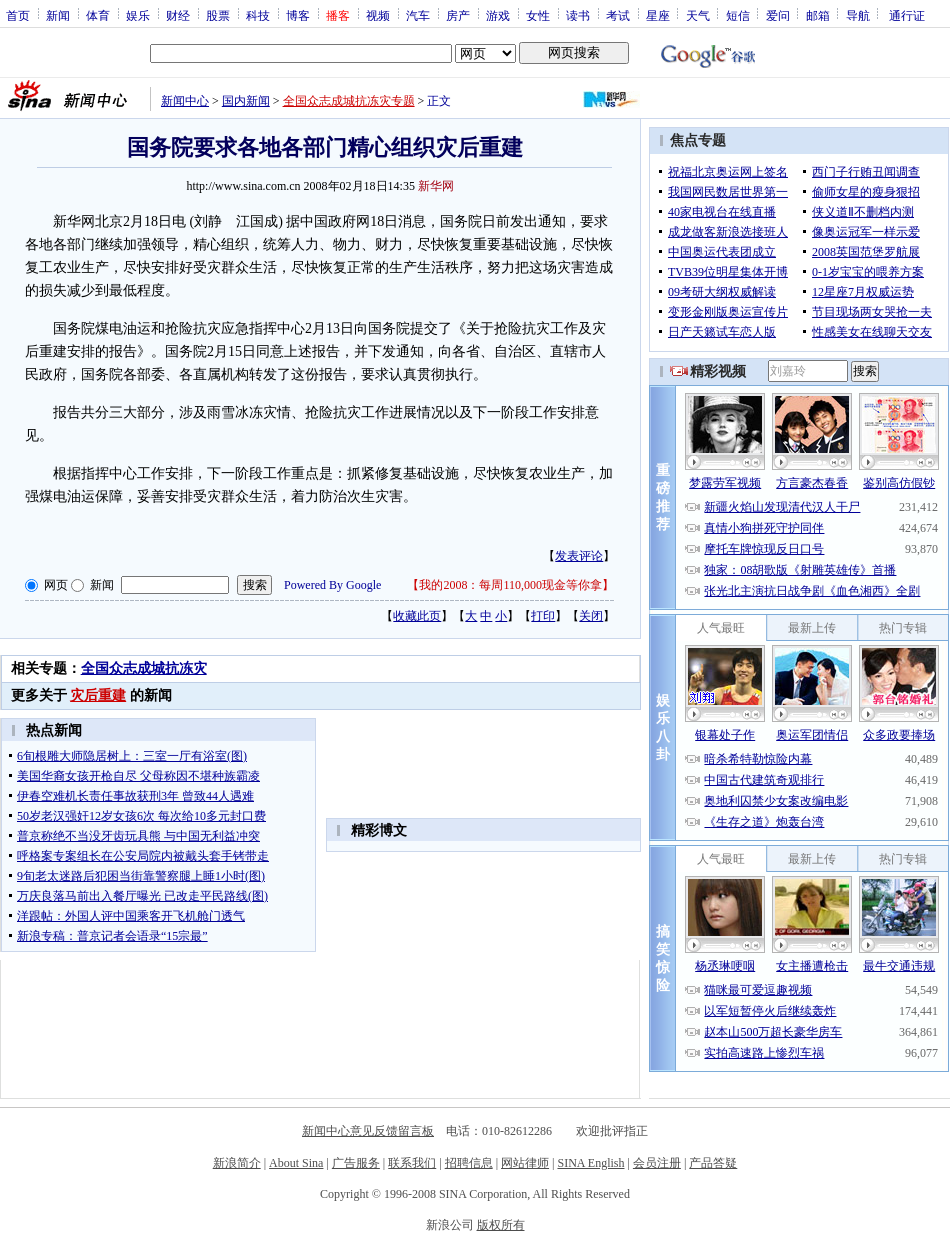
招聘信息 (469, 1163)
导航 (858, 15)
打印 (543, 616)
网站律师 (525, 1163)
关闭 (591, 616)
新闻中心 (185, 101)
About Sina (296, 1163)
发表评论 (579, 556)
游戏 (498, 15)
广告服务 (356, 1163)
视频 (378, 15)
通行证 (907, 15)
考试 (618, 15)
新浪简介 (237, 1163)
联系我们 (412, 1163)
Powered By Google (332, 585)
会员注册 (657, 1163)
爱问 (778, 15)
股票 (218, 15)
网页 (56, 585)
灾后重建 (98, 695)
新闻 (58, 15)
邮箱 (818, 15)
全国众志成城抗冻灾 (144, 668)
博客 (298, 15)
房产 (458, 15)
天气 (698, 15)
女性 (538, 15)
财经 (178, 15)
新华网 (436, 186)
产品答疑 (713, 1163)
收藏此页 (417, 616)
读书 (578, 15)
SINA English (590, 1163)
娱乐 (138, 15)
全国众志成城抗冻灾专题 (349, 101)
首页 (18, 15)
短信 (738, 15)
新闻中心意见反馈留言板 (368, 1131)
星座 (658, 15)
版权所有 (501, 1225)
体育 (98, 15)
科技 (258, 15)
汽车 (418, 15)
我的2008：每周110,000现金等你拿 (510, 585)
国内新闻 (246, 101)
